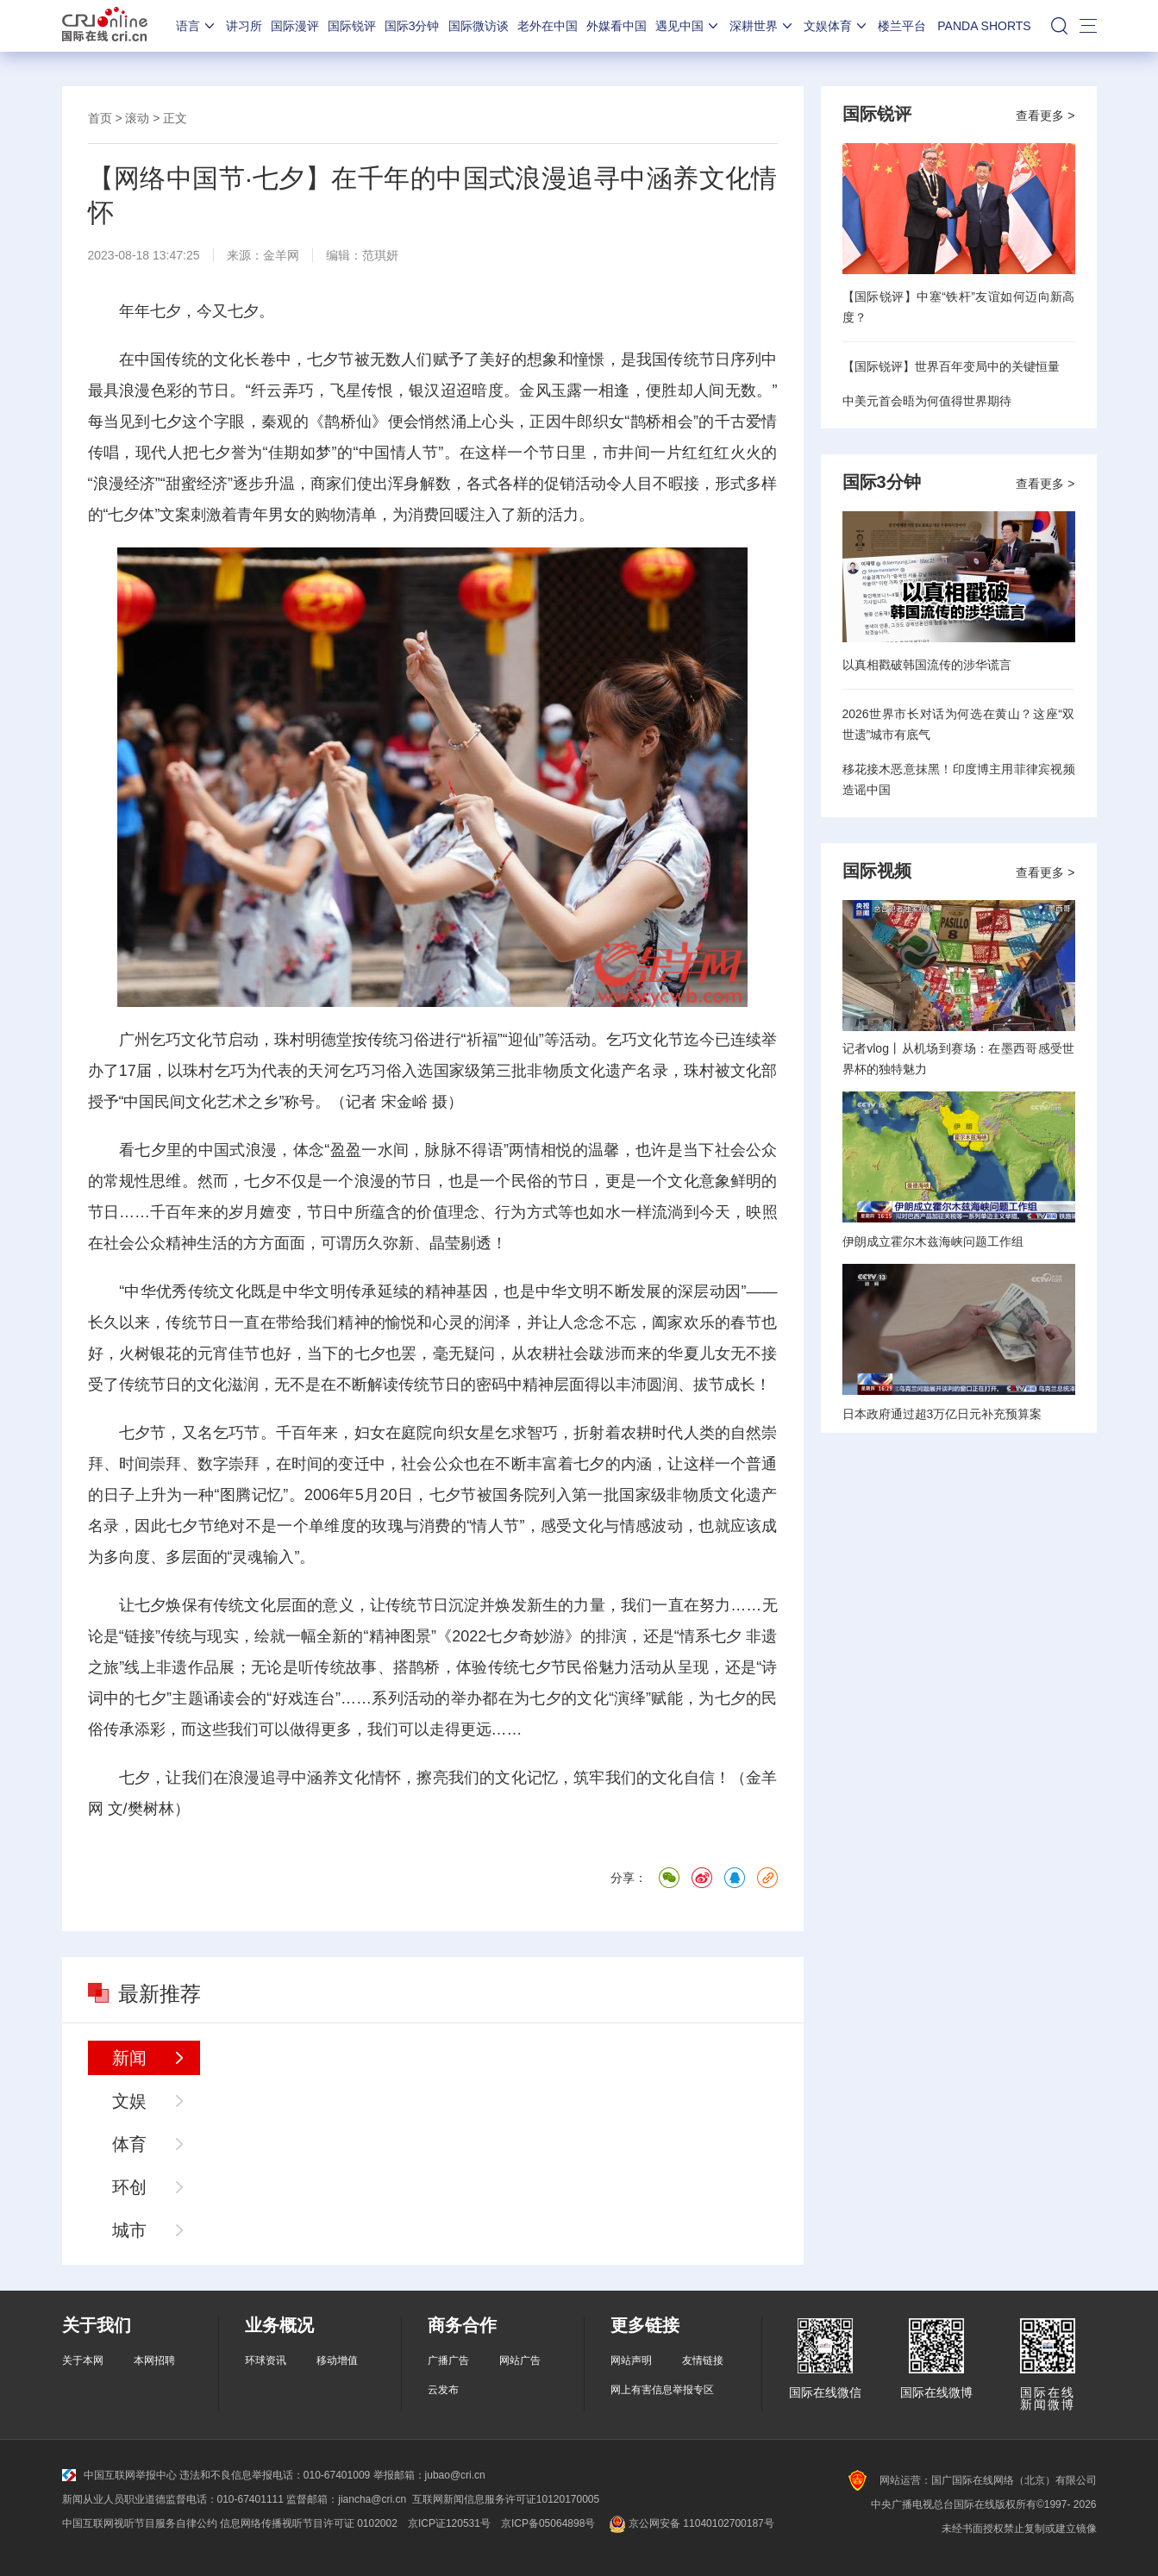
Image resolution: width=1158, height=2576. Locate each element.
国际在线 (104, 26)
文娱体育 (836, 26)
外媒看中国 (616, 26)
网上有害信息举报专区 (662, 2390)
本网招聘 (154, 2360)
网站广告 (520, 2360)
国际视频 (876, 870)
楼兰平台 (902, 26)
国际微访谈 (478, 26)
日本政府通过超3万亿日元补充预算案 (942, 1414)
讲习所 (244, 26)
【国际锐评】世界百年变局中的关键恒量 (951, 366)
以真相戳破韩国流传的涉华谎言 (926, 665)
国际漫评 (295, 26)
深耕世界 (762, 26)
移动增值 (337, 2360)
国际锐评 (352, 26)
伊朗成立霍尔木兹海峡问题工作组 (932, 1241)
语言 (196, 26)
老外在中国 (547, 26)
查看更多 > (1045, 115)
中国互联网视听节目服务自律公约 (139, 2523)
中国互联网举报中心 (119, 2475)
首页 (100, 118)
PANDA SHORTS (983, 26)
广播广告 (448, 2360)
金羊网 (281, 255)
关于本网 (82, 2360)
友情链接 (702, 2360)
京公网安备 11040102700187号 (689, 2523)
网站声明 (631, 2360)
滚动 (137, 118)
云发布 (443, 2390)
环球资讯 (265, 2360)
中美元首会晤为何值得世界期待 (926, 401)
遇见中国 (688, 26)
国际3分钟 (412, 26)
